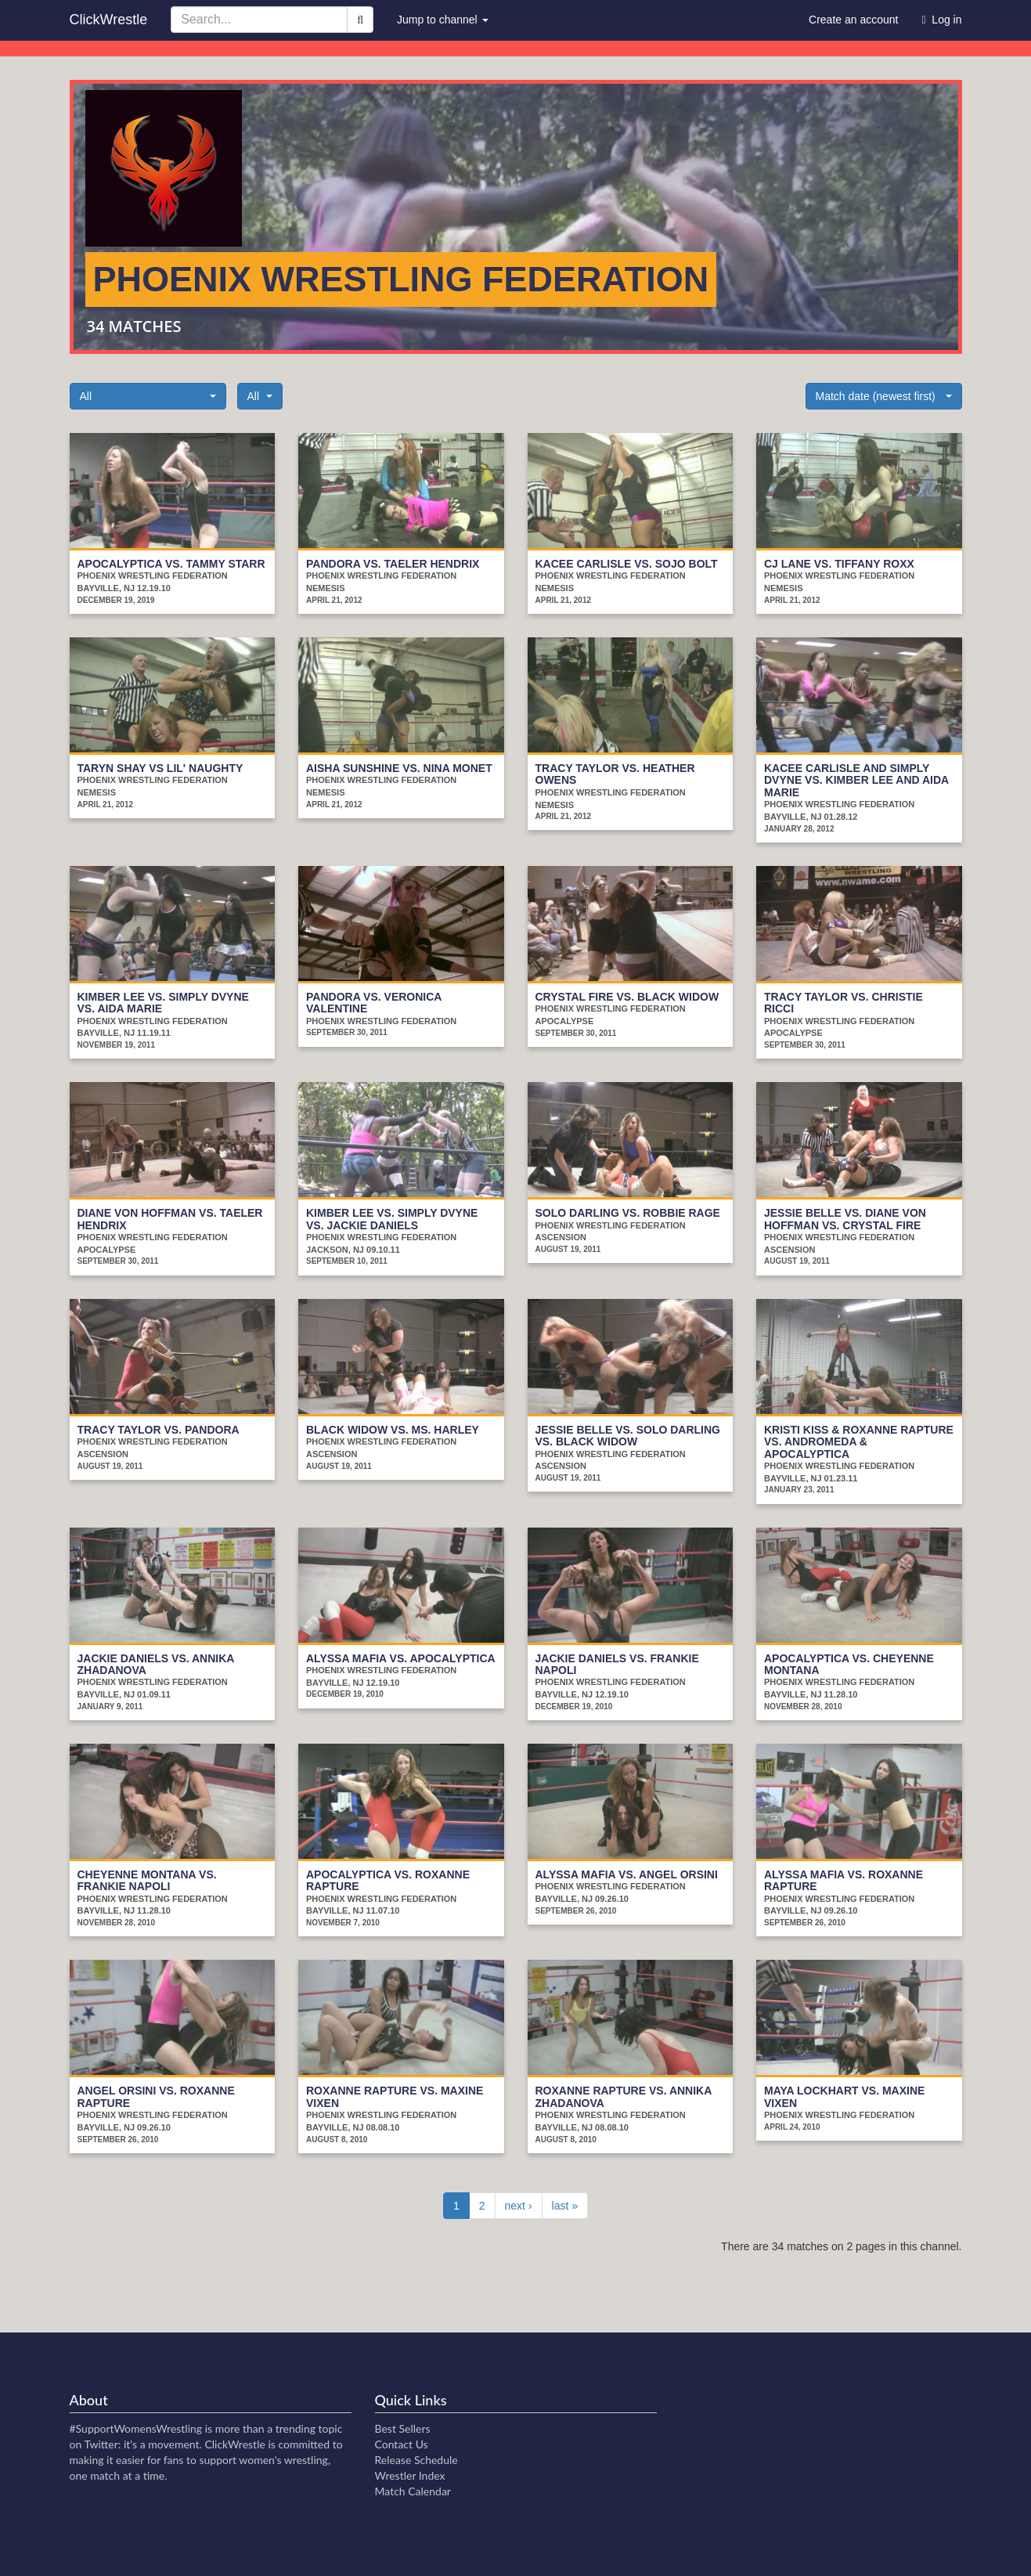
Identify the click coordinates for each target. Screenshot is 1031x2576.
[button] (148, 396)
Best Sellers (403, 2428)
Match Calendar (413, 2491)
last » (565, 2205)
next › (518, 2205)
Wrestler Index (410, 2475)
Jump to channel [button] (442, 19)
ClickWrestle (109, 19)
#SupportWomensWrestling (136, 2428)
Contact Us (401, 2444)
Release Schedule (416, 2459)
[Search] (360, 19)
